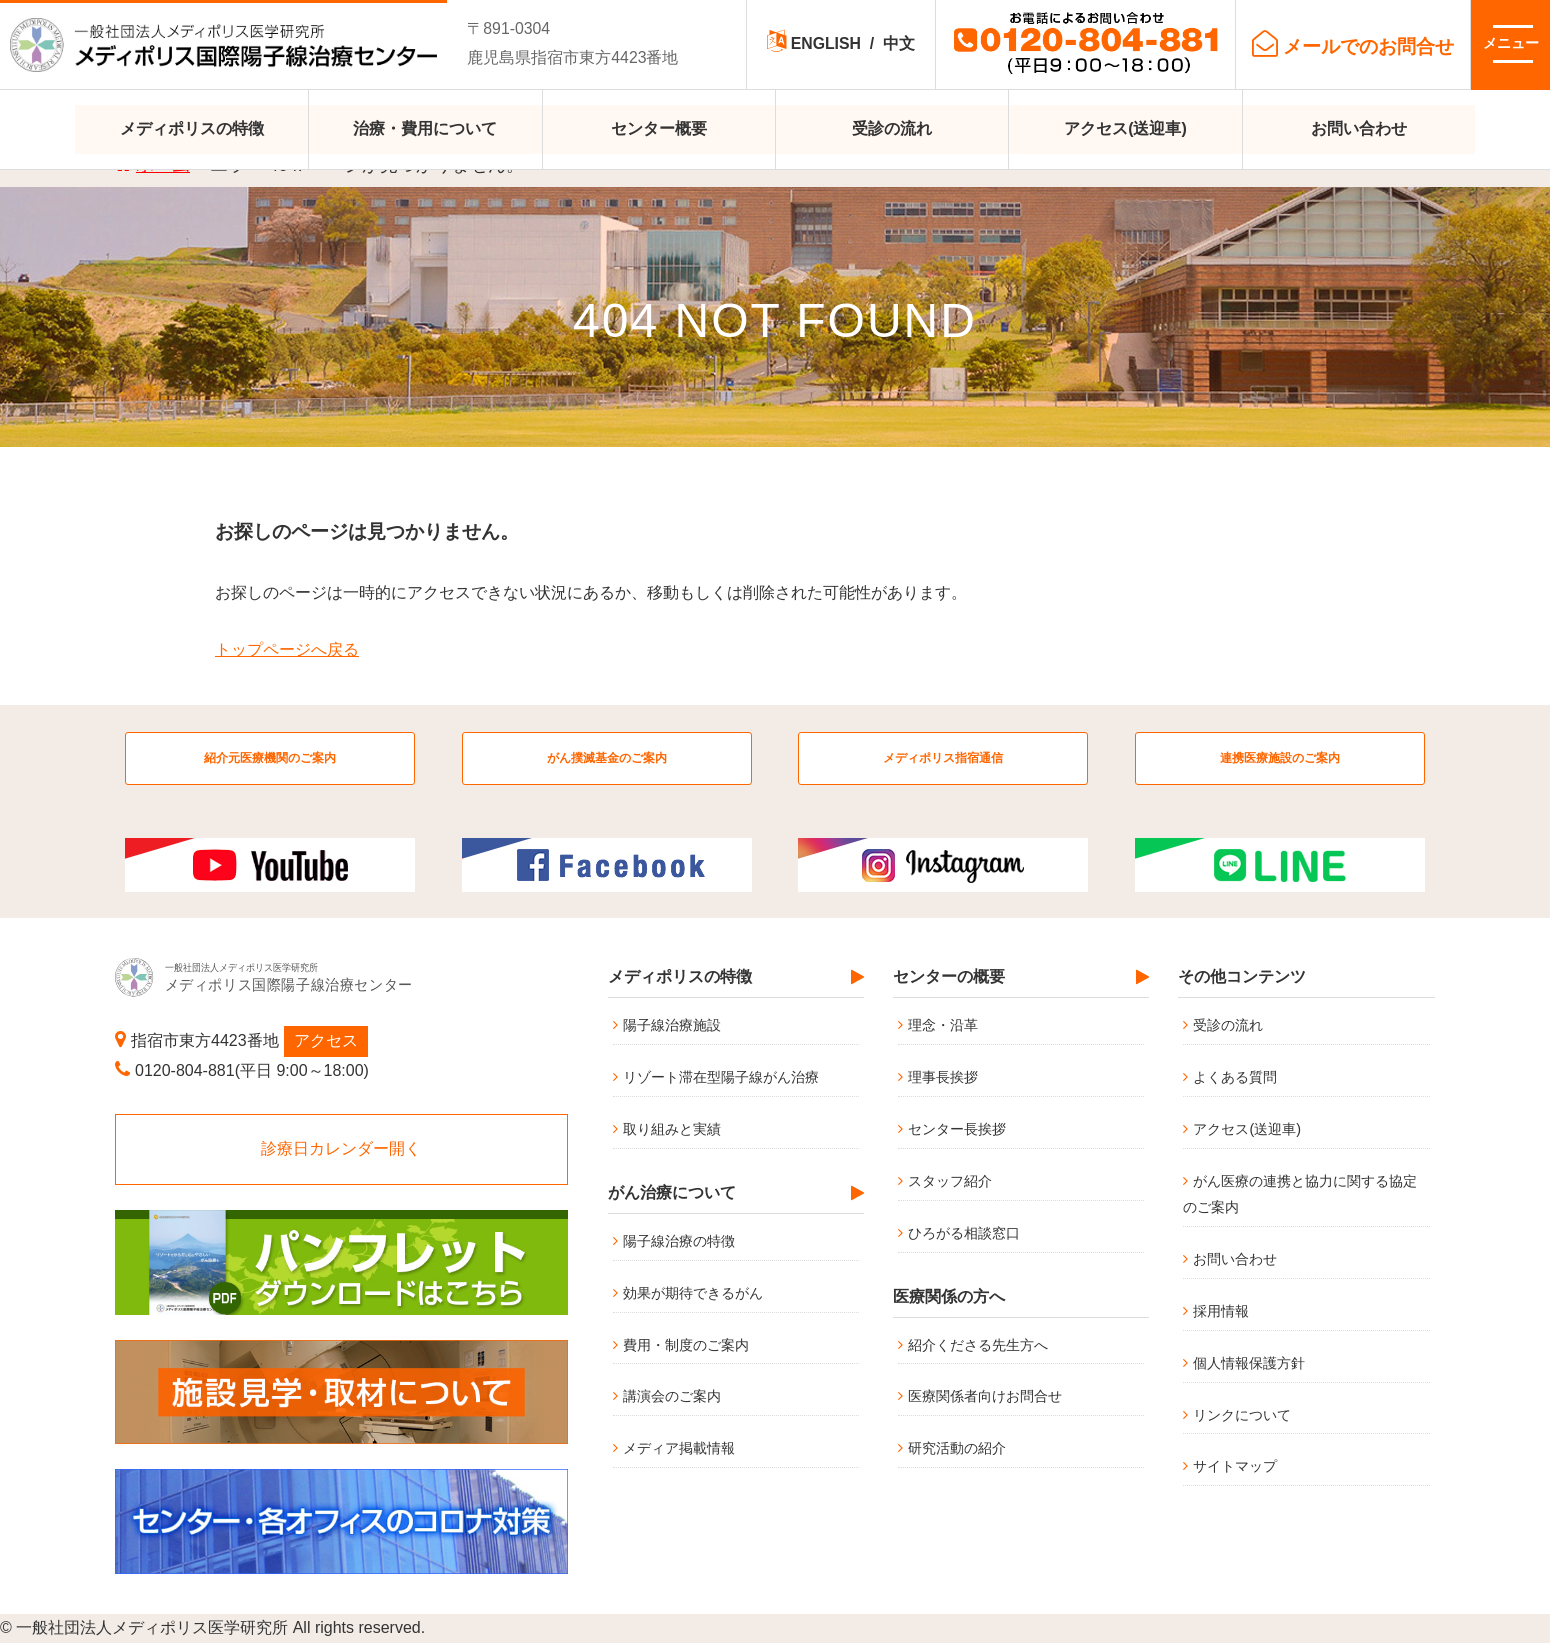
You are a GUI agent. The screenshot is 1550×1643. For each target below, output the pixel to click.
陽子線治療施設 (672, 1025)
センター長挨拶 (957, 1129)
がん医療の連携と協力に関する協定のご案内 (1300, 1194)
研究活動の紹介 (957, 1448)
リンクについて (1242, 1415)
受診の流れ (892, 128)
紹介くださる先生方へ (978, 1345)
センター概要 (659, 128)
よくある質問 (1235, 1077)
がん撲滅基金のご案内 (607, 758)
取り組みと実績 (672, 1129)
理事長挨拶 (943, 1077)
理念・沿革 (943, 1025)
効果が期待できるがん (693, 1293)
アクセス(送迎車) (1125, 128)
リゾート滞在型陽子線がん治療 (721, 1077)
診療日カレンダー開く (341, 1148)
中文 (899, 43)
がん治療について (672, 1192)
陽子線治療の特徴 (679, 1241)
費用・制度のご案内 (686, 1345)
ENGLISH (826, 43)
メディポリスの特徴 (192, 128)
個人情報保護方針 (1249, 1363)
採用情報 (1221, 1311)
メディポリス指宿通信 (943, 758)
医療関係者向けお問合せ (985, 1396)
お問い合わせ (1359, 128)
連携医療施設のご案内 (1280, 758)
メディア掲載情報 (679, 1448)
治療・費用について (425, 128)
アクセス (326, 1040)
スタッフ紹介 (950, 1181)
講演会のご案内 (672, 1396)
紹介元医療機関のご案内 (270, 758)
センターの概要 (949, 976)
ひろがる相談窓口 (964, 1233)
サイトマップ (1235, 1466)
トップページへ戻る (287, 649)
